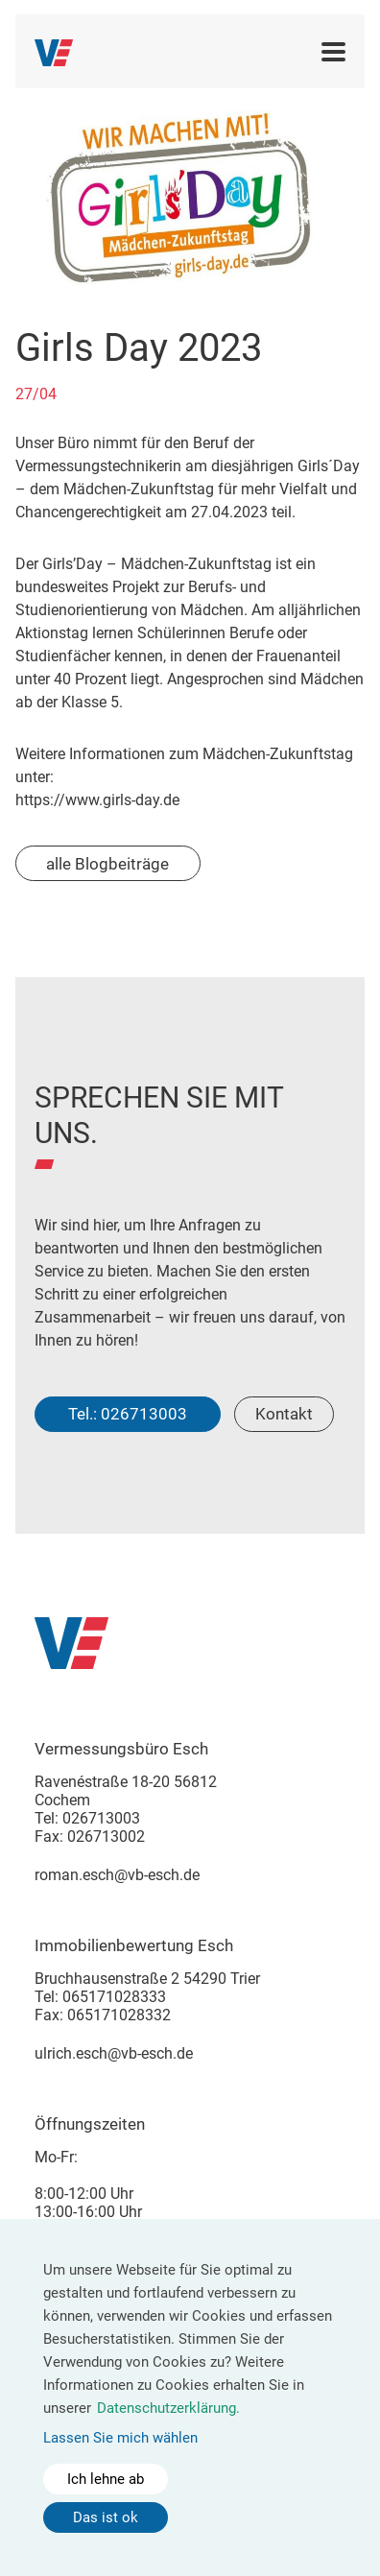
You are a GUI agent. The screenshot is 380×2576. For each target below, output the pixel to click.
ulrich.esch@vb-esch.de (114, 2053)
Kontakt (284, 1413)
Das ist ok (105, 2517)
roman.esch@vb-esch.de (117, 1875)
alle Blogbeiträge (107, 863)
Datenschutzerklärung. (168, 2408)
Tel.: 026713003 (127, 1413)
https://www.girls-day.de (97, 800)
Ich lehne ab (105, 2479)
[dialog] (190, 2397)
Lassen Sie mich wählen (120, 2437)
